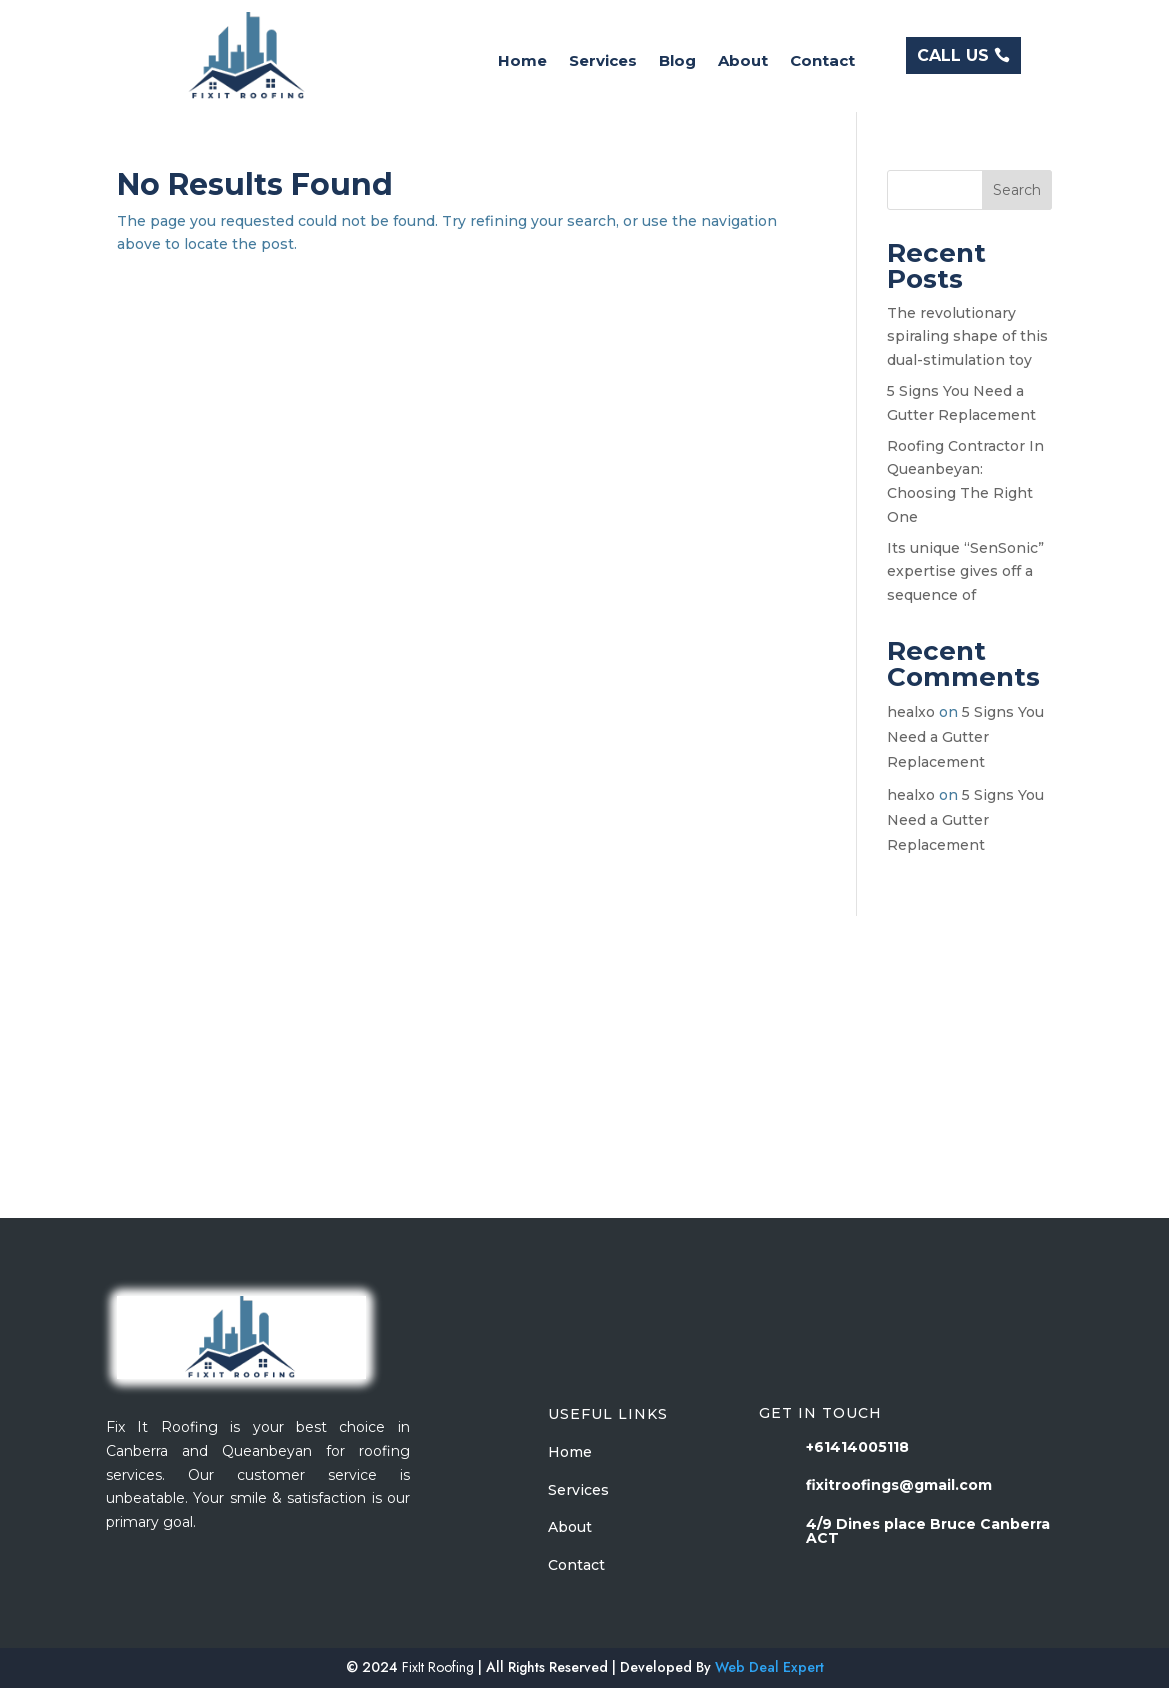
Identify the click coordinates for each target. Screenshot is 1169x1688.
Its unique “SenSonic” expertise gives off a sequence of (965, 572)
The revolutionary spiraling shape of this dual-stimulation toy (967, 337)
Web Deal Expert (769, 1667)
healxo (911, 712)
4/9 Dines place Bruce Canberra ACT (928, 1531)
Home (522, 62)
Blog (677, 62)
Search (1017, 190)
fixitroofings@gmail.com (899, 1485)
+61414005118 (857, 1447)
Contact (822, 62)
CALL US (953, 55)
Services (603, 62)
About (743, 62)
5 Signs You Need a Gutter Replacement (965, 737)
